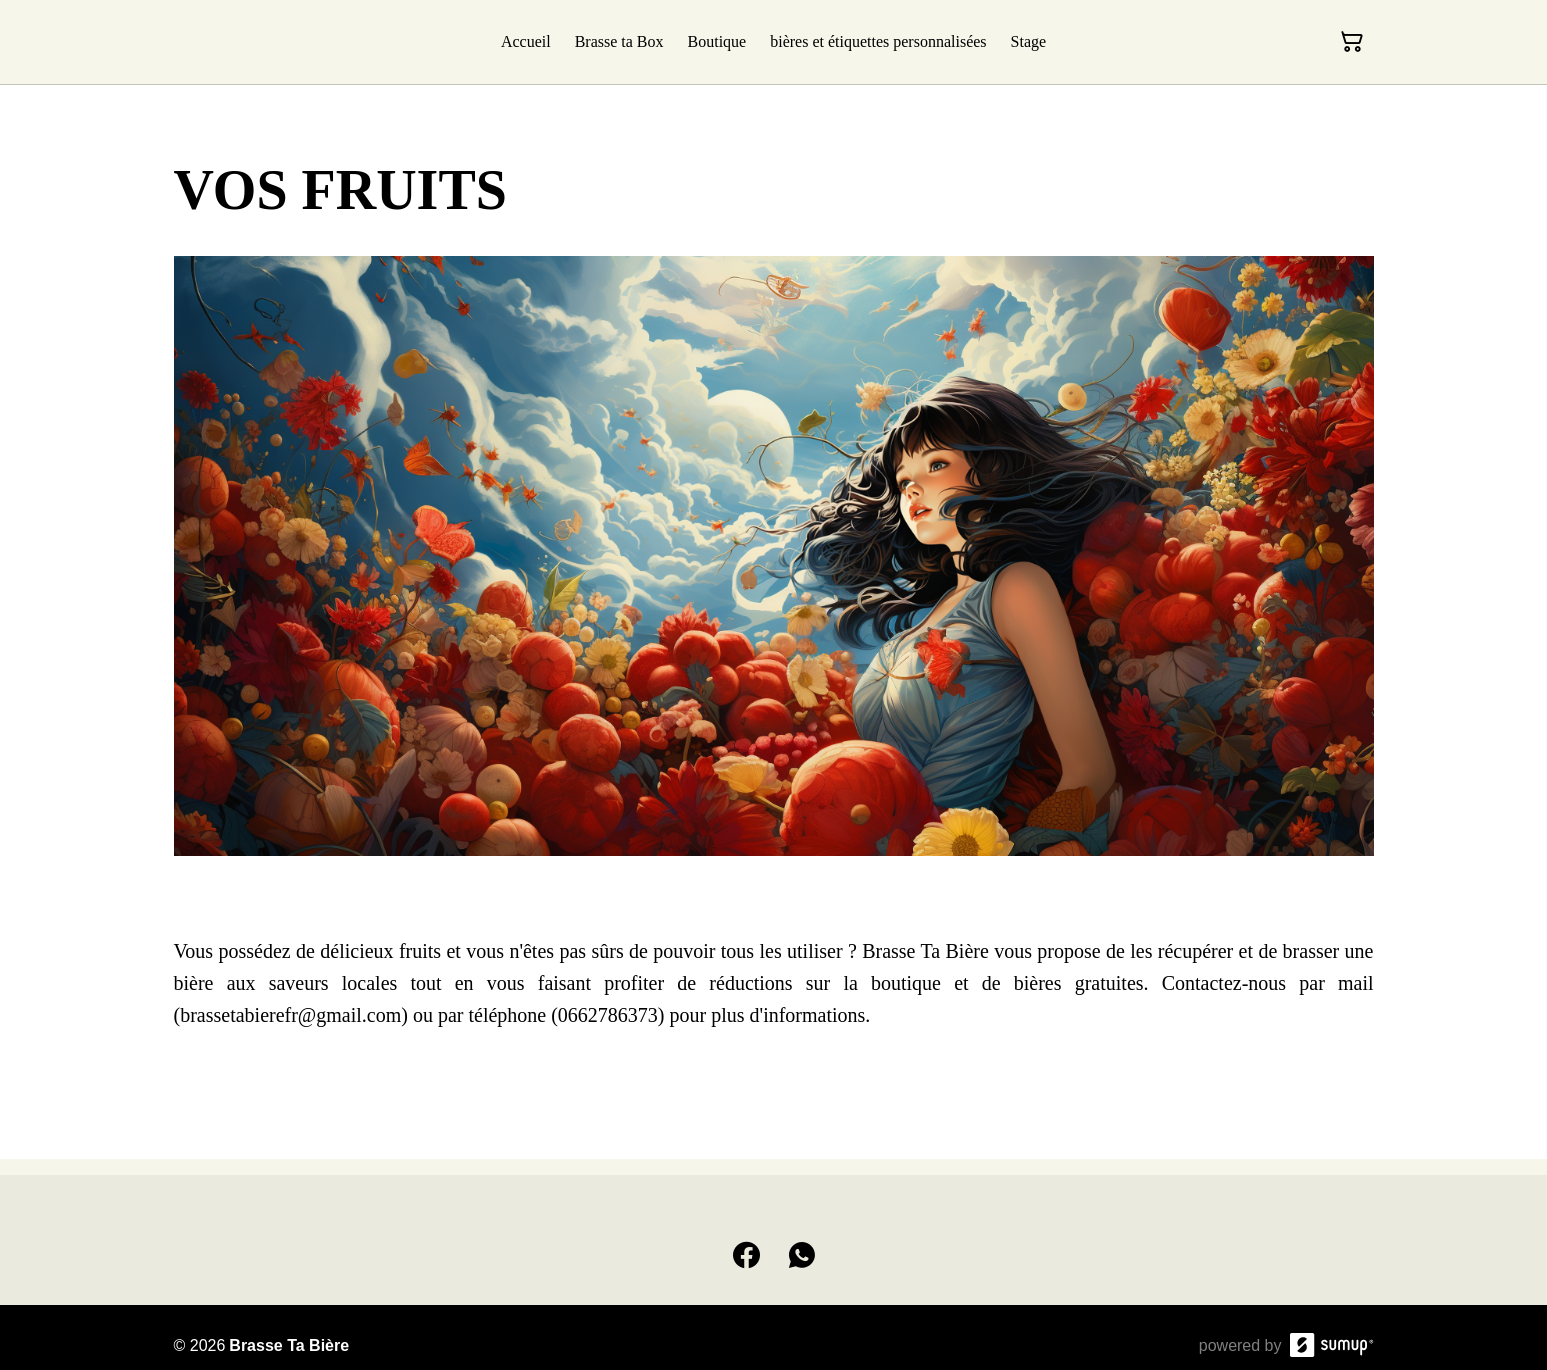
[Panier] (1352, 42)
